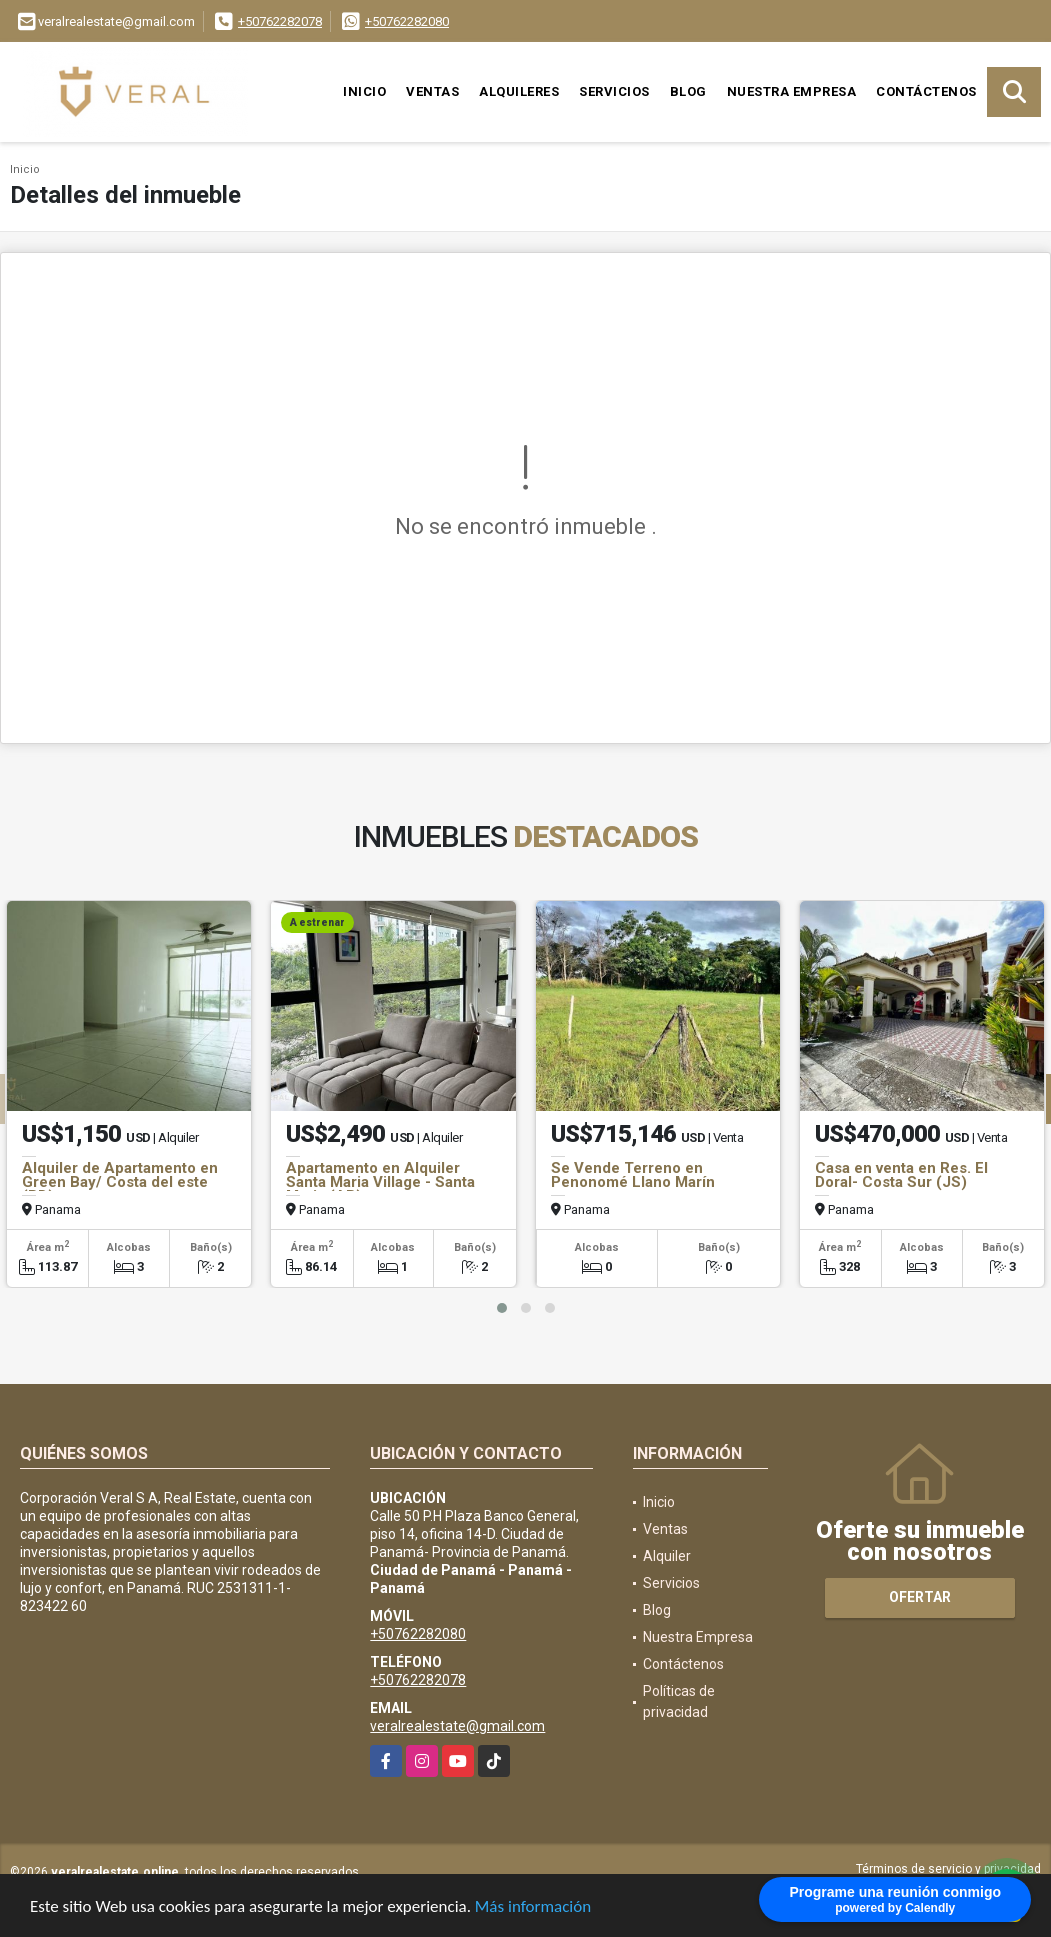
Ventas (432, 91)
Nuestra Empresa (792, 91)
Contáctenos (926, 91)
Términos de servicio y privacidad (948, 1869)
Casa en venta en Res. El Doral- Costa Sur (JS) (901, 1175)
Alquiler (667, 1556)
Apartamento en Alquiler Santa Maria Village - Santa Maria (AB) (380, 1182)
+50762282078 (280, 21)
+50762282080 (407, 21)
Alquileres (519, 91)
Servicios (614, 91)
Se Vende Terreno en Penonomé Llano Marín (633, 1175)
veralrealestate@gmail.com (457, 1726)
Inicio (364, 91)
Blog (688, 91)
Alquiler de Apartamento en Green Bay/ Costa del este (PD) (120, 1182)
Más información (533, 1907)
